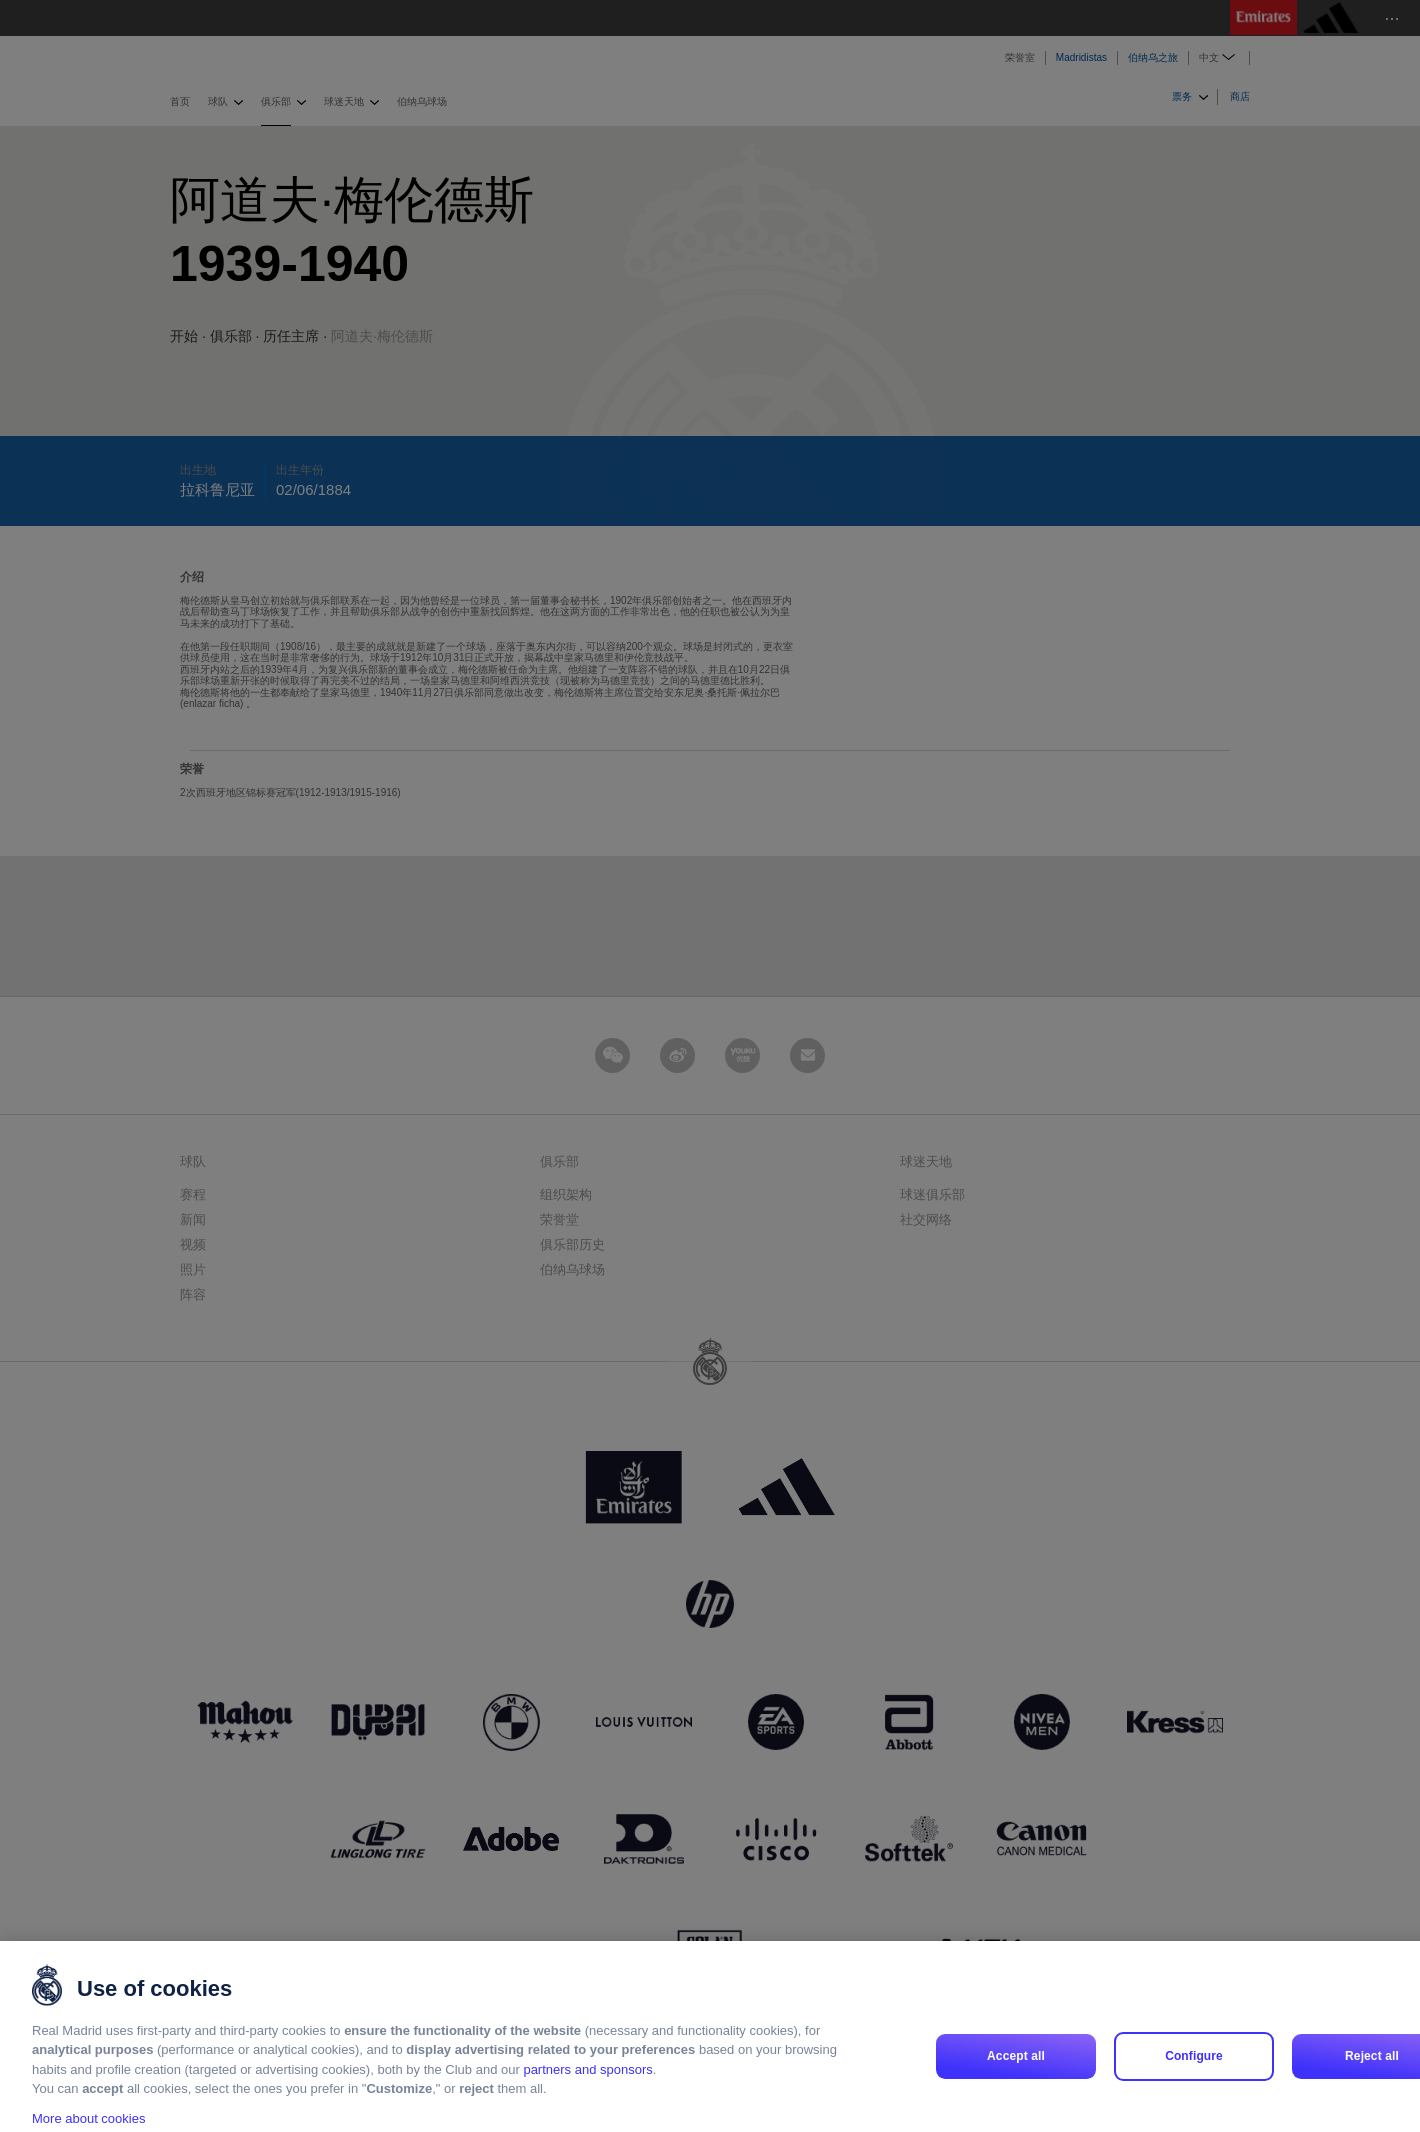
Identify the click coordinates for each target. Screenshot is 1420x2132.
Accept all (1016, 2078)
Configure (1194, 2078)
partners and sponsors (587, 2091)
